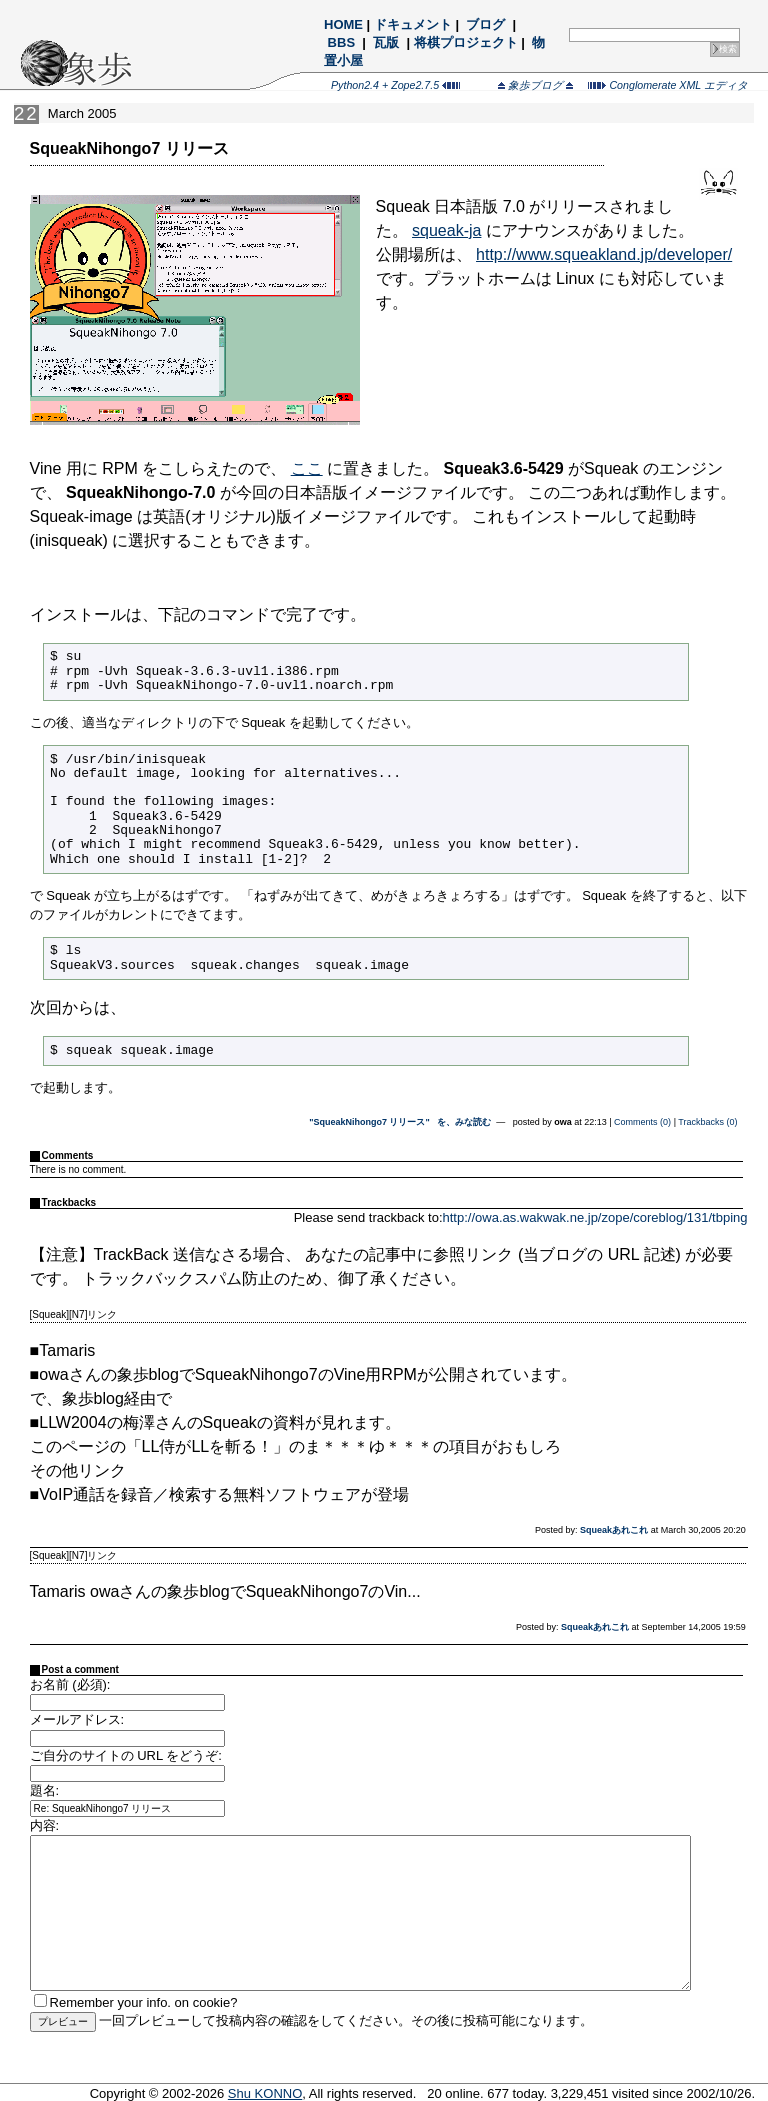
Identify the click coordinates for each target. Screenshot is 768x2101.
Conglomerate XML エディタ (668, 85)
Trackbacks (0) (707, 1122)
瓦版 (386, 42)
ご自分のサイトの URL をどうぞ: (126, 1755)
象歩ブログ (535, 85)
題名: (45, 1790)
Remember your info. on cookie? (144, 2002)
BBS (341, 42)
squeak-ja (446, 230)
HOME (343, 24)
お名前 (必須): (70, 1684)
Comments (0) (642, 1122)
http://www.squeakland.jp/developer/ (604, 254)
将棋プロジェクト (466, 42)
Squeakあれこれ (614, 1530)
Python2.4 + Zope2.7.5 (395, 85)
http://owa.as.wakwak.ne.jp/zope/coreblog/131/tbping (595, 1217)
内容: (45, 1825)
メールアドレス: (77, 1719)
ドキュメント (413, 24)
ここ (307, 468)
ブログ (486, 24)
